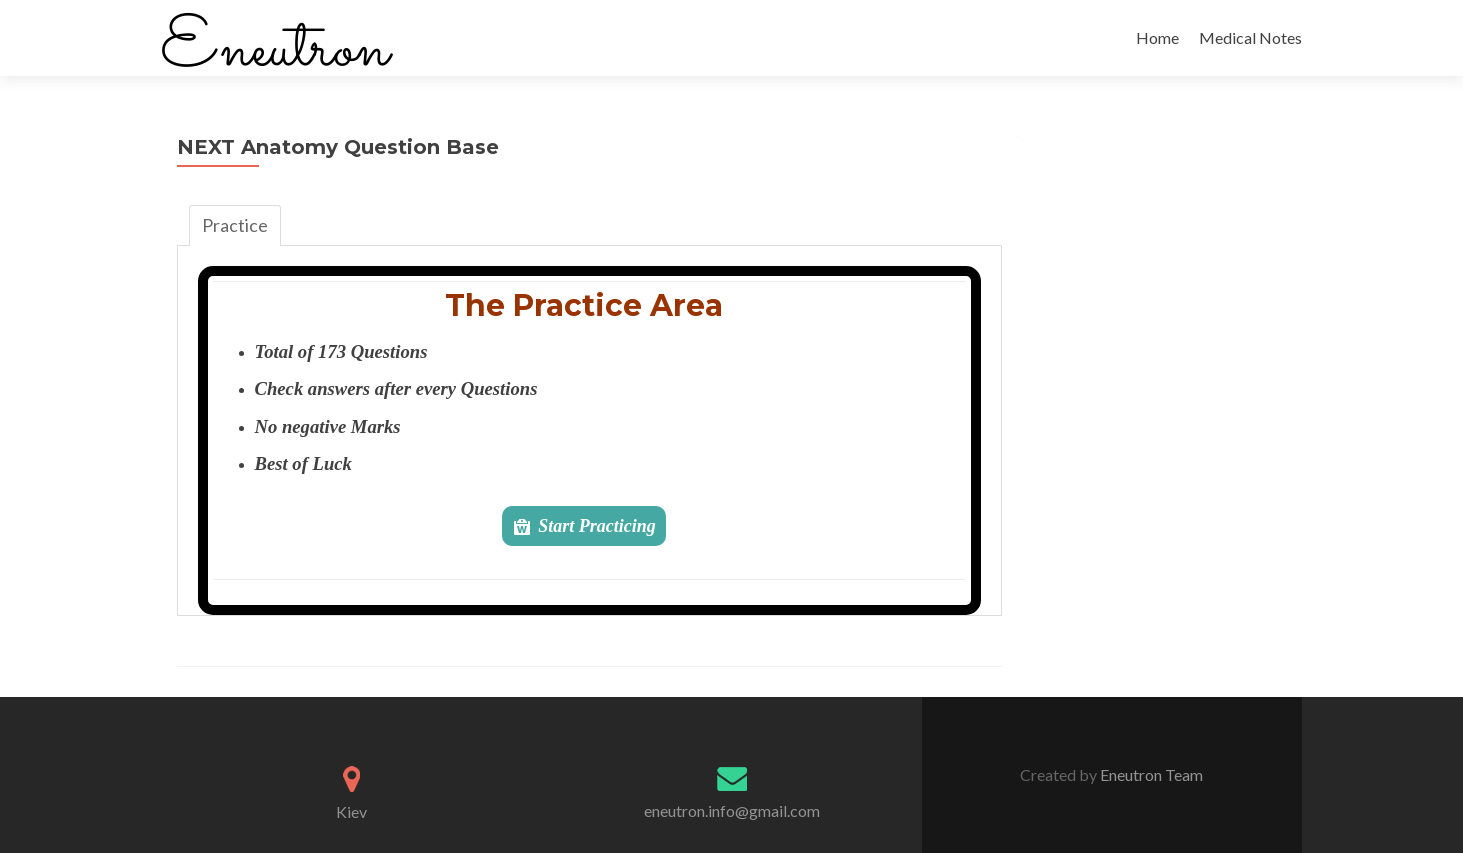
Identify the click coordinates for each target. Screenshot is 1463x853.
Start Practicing (597, 526)
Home (1157, 37)
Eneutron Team (1150, 774)
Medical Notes (1250, 37)
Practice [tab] (235, 225)
